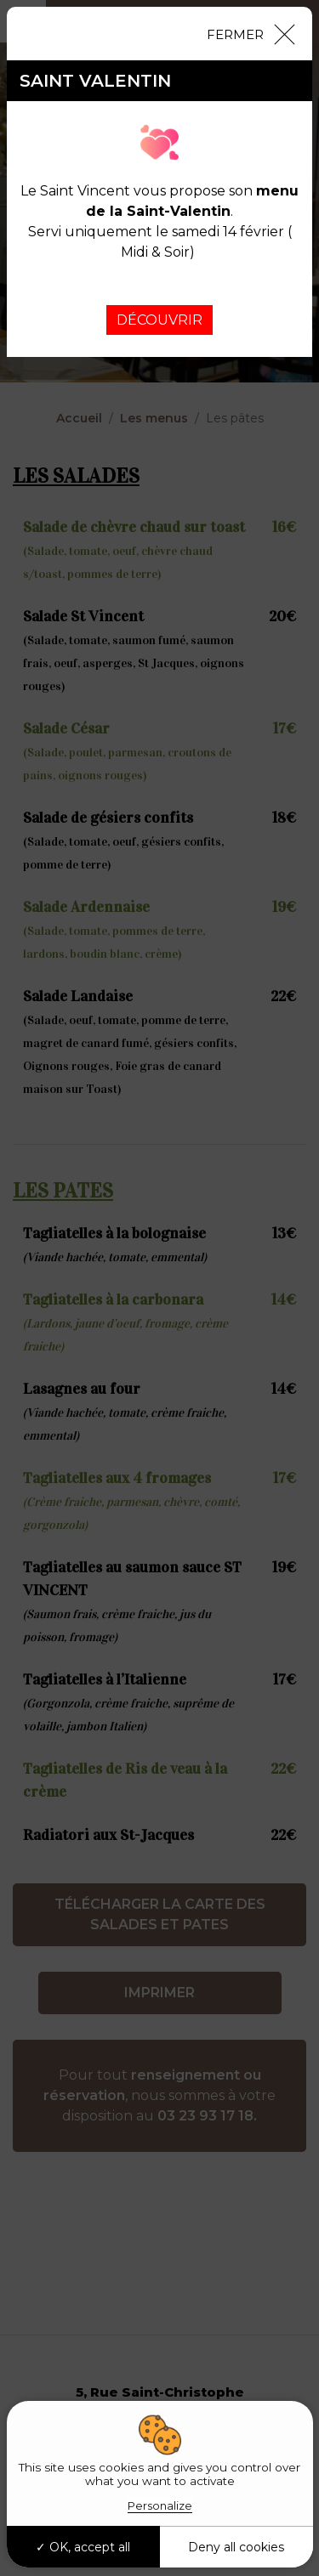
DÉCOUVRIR (159, 320)
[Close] (250, 33)
